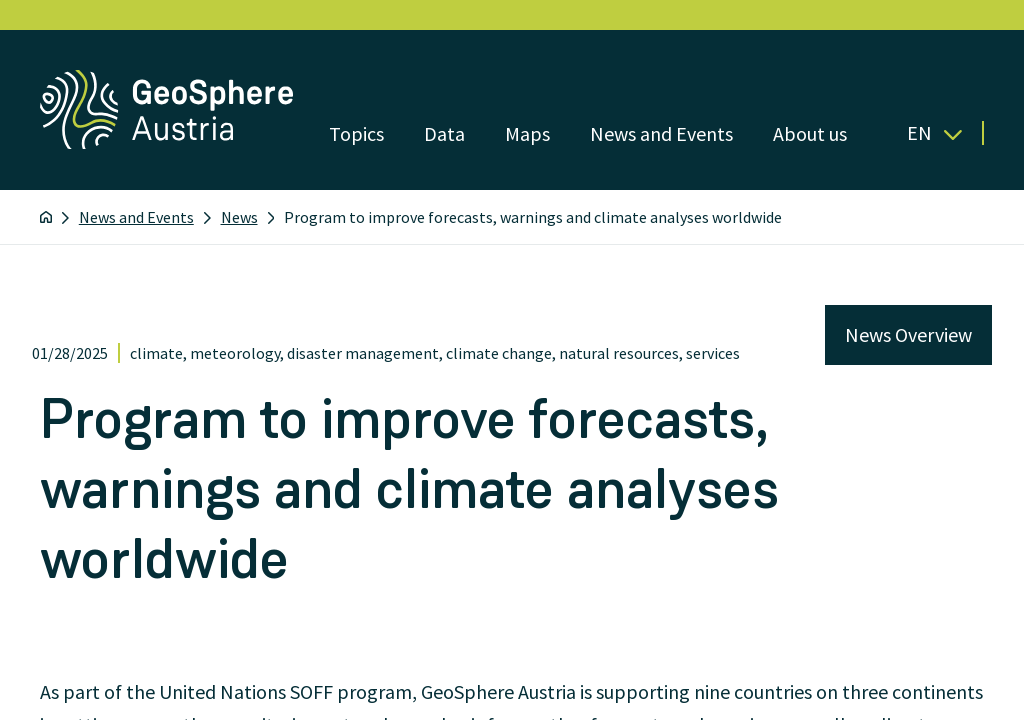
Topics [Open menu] (356, 133)
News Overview (908, 334)
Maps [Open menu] (527, 133)
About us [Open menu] (810, 133)
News (239, 217)
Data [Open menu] (444, 133)
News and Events (136, 217)
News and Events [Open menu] (661, 133)
